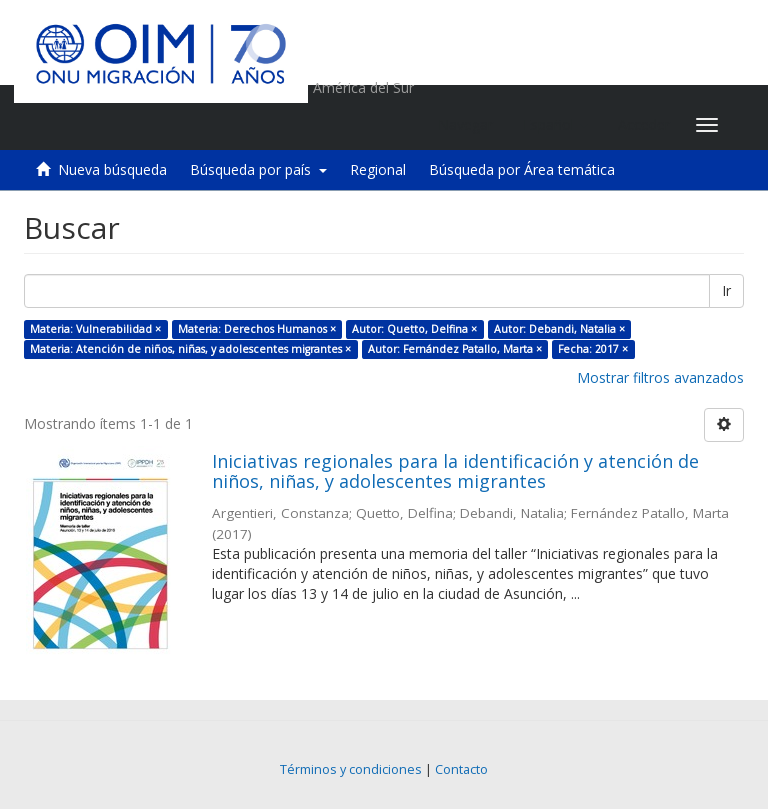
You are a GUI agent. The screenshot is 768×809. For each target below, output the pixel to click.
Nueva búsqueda (112, 169)
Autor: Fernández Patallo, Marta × (455, 349)
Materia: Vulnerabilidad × (95, 329)
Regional (378, 169)
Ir (726, 290)
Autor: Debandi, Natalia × (559, 329)
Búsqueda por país (258, 169)
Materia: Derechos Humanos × (257, 329)
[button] (555, 125)
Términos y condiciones (351, 769)
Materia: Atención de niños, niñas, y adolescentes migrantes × (190, 349)
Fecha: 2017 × (593, 349)
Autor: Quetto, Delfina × (414, 329)
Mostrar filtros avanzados (660, 377)
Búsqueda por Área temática (522, 169)
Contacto (461, 769)
